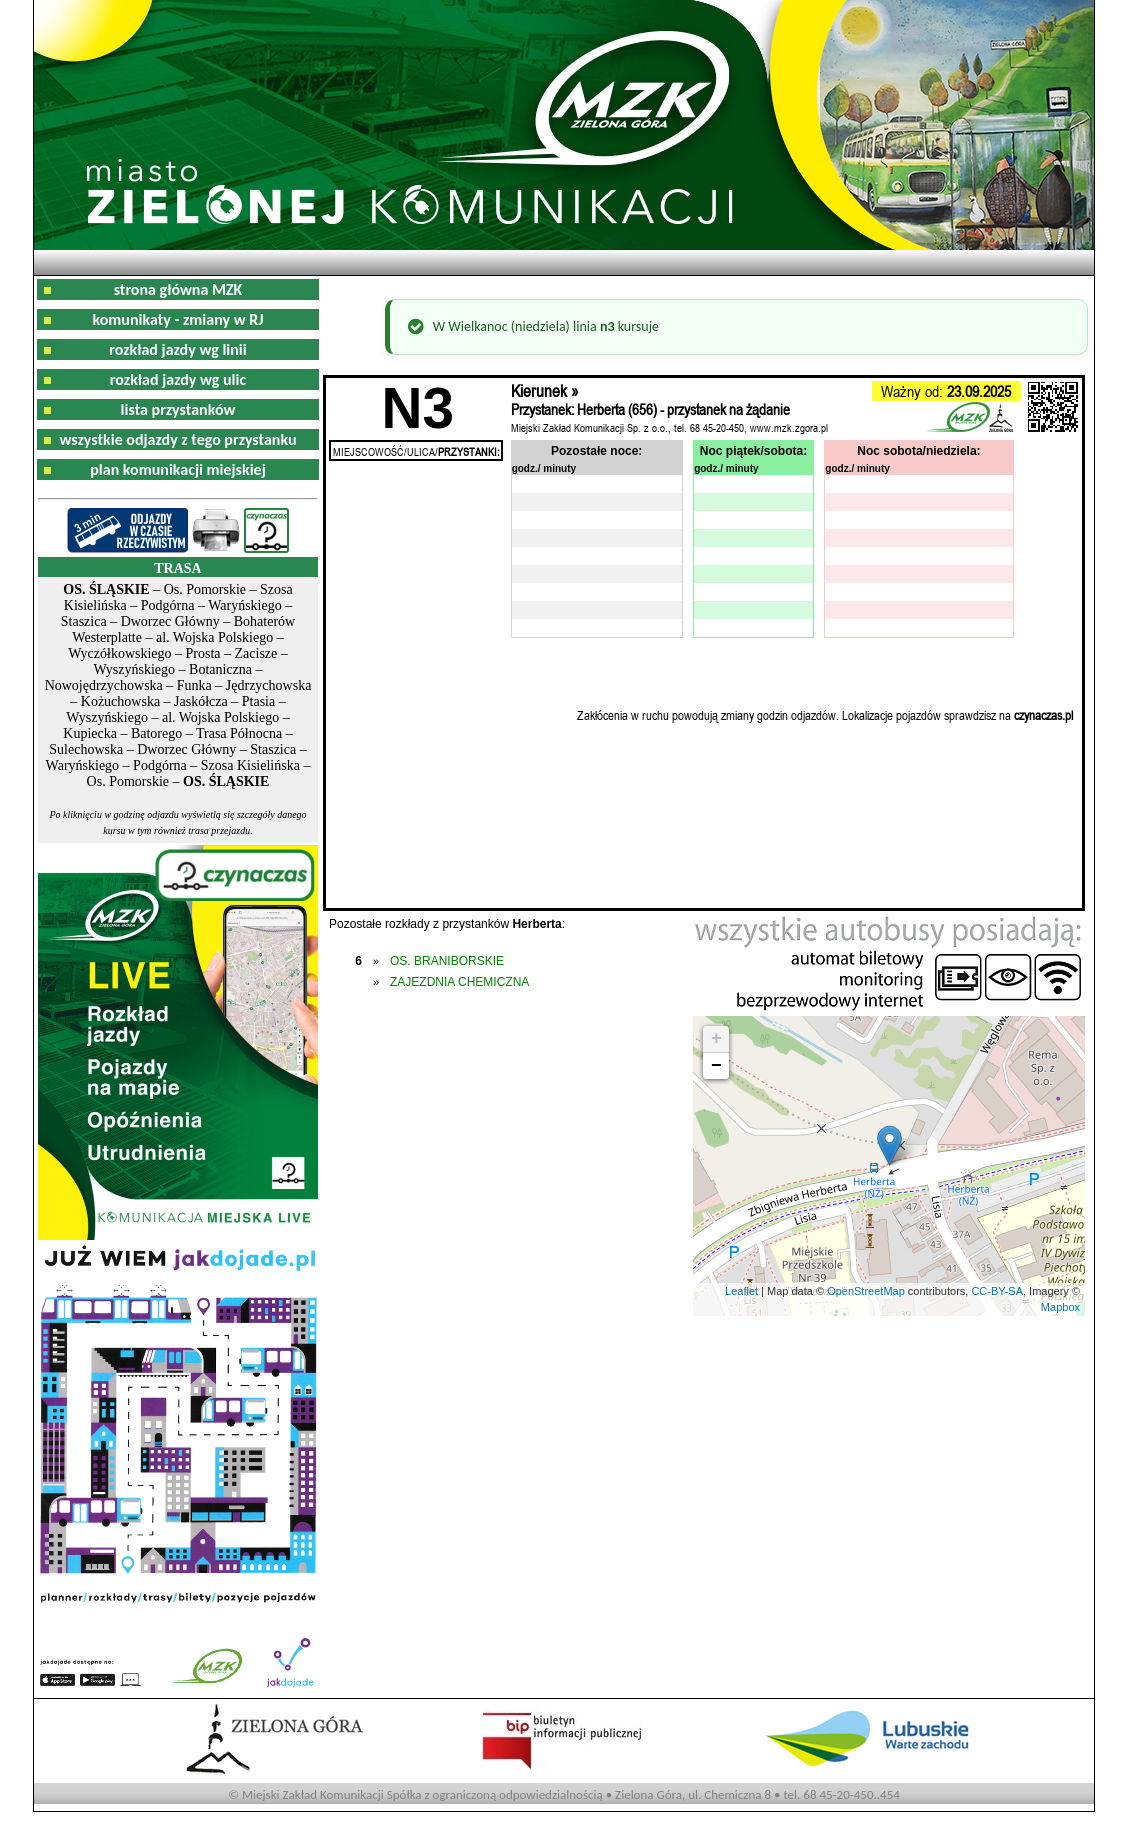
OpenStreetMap (866, 1291)
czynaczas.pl (1043, 715)
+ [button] (716, 1039)
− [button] (716, 1066)
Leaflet (741, 1291)
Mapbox (1060, 1307)
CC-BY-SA (997, 1291)
